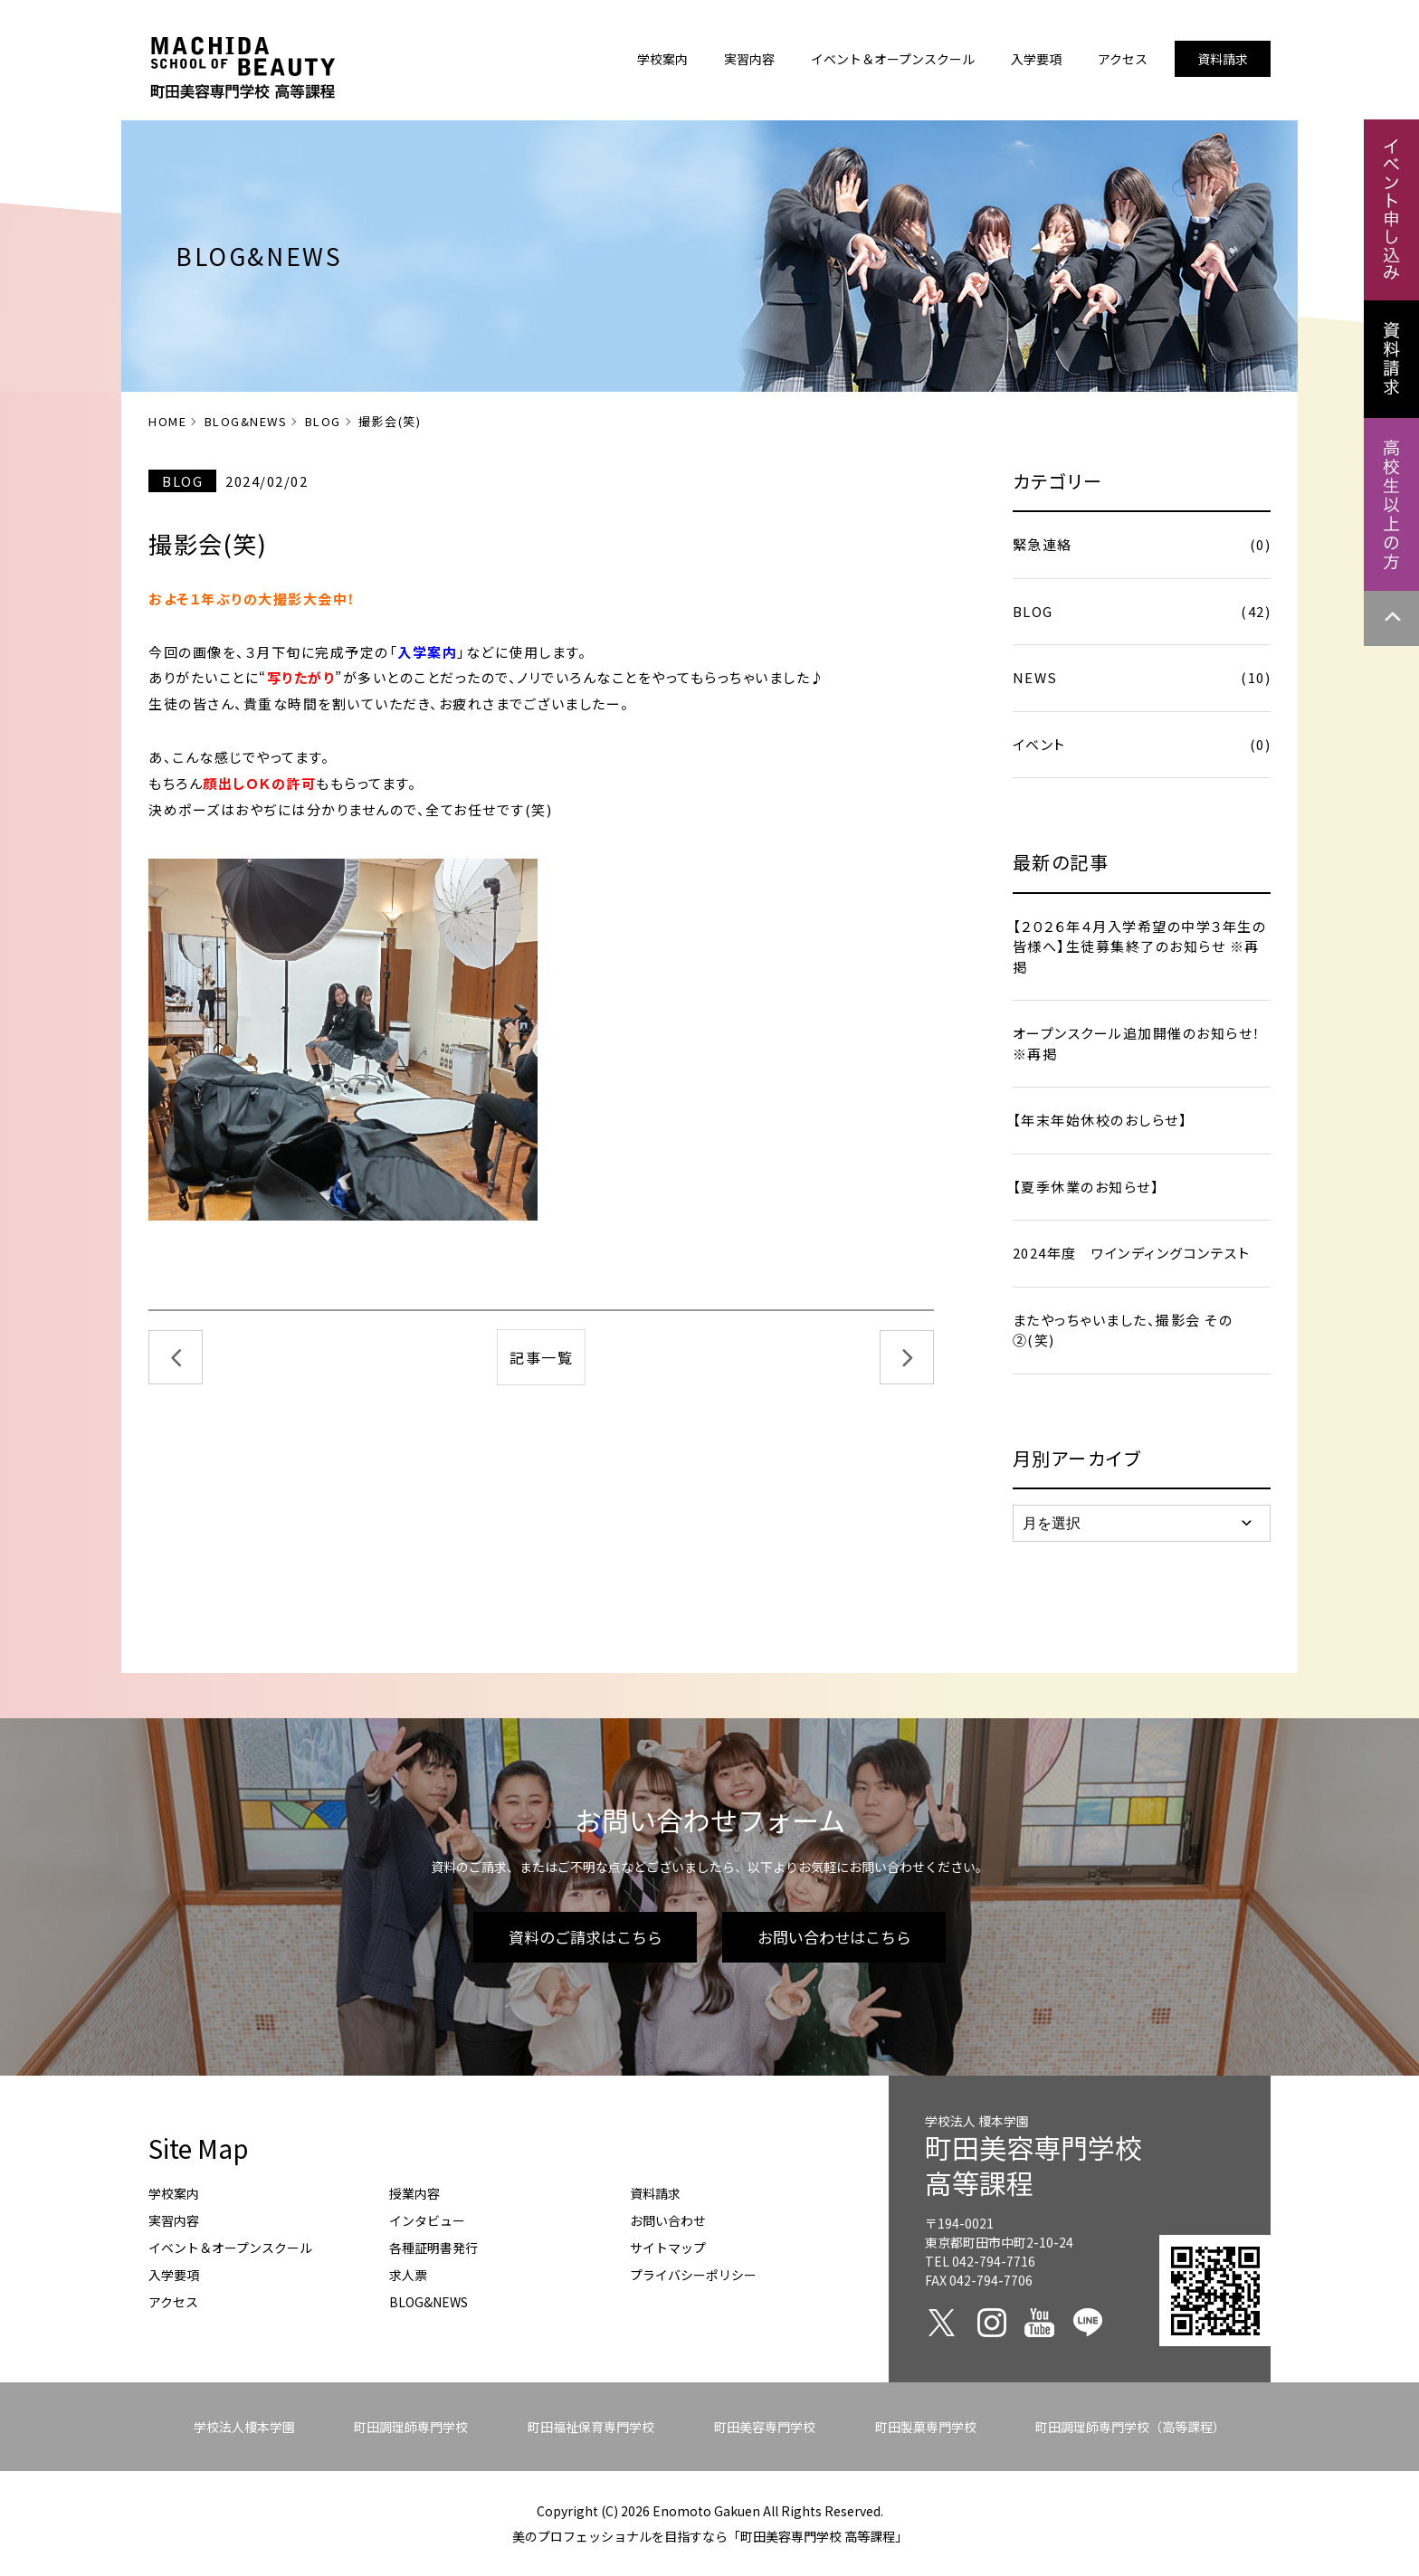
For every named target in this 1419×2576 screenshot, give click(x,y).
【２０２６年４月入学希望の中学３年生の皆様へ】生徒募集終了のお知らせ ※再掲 (1140, 946)
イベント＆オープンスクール (230, 2248)
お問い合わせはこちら (834, 1936)
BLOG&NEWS (246, 421)
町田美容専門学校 (764, 2427)
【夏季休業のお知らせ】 (1086, 1186)
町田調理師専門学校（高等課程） (1130, 2427)
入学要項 (173, 2275)
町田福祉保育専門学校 (591, 2427)
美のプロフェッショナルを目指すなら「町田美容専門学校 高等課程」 (710, 2536)
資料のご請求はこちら (585, 1936)
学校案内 (173, 2193)
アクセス (173, 2302)
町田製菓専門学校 (925, 2427)
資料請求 (655, 2193)
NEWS (1142, 678)
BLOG (323, 421)
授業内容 (414, 2193)
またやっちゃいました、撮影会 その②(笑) (1123, 1330)
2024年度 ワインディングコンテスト (1132, 1252)
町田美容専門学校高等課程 (1033, 2164)
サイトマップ (668, 2248)
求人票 (408, 2275)
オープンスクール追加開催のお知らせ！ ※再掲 (1137, 1043)
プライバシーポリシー (693, 2275)
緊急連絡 (1142, 545)
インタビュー (427, 2220)
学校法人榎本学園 (244, 2427)
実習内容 (173, 2220)
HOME (167, 421)
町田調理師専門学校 (411, 2427)
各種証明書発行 (433, 2248)
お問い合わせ (668, 2220)
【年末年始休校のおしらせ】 (1100, 1119)
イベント (1142, 745)
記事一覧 (541, 1357)
